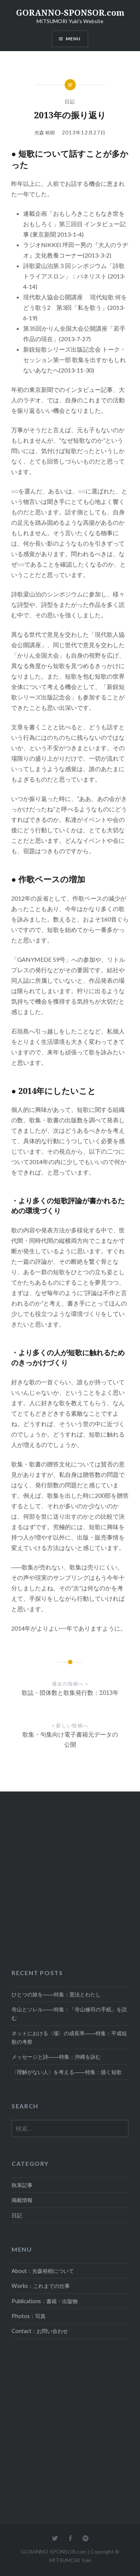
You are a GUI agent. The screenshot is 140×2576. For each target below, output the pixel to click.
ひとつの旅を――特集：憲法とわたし (56, 1994)
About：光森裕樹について (43, 2271)
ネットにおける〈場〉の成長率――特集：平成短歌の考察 (69, 2037)
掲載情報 (22, 2200)
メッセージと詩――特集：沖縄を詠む (56, 2056)
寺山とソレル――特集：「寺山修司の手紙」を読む (69, 2013)
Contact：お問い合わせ (40, 2331)
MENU (73, 38)
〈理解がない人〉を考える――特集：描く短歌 (67, 2072)
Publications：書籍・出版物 (45, 2301)
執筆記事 (22, 2185)
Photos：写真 (29, 2316)
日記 (70, 102)
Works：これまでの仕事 (41, 2286)
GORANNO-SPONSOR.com (70, 12)
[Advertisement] (70, 1876)
